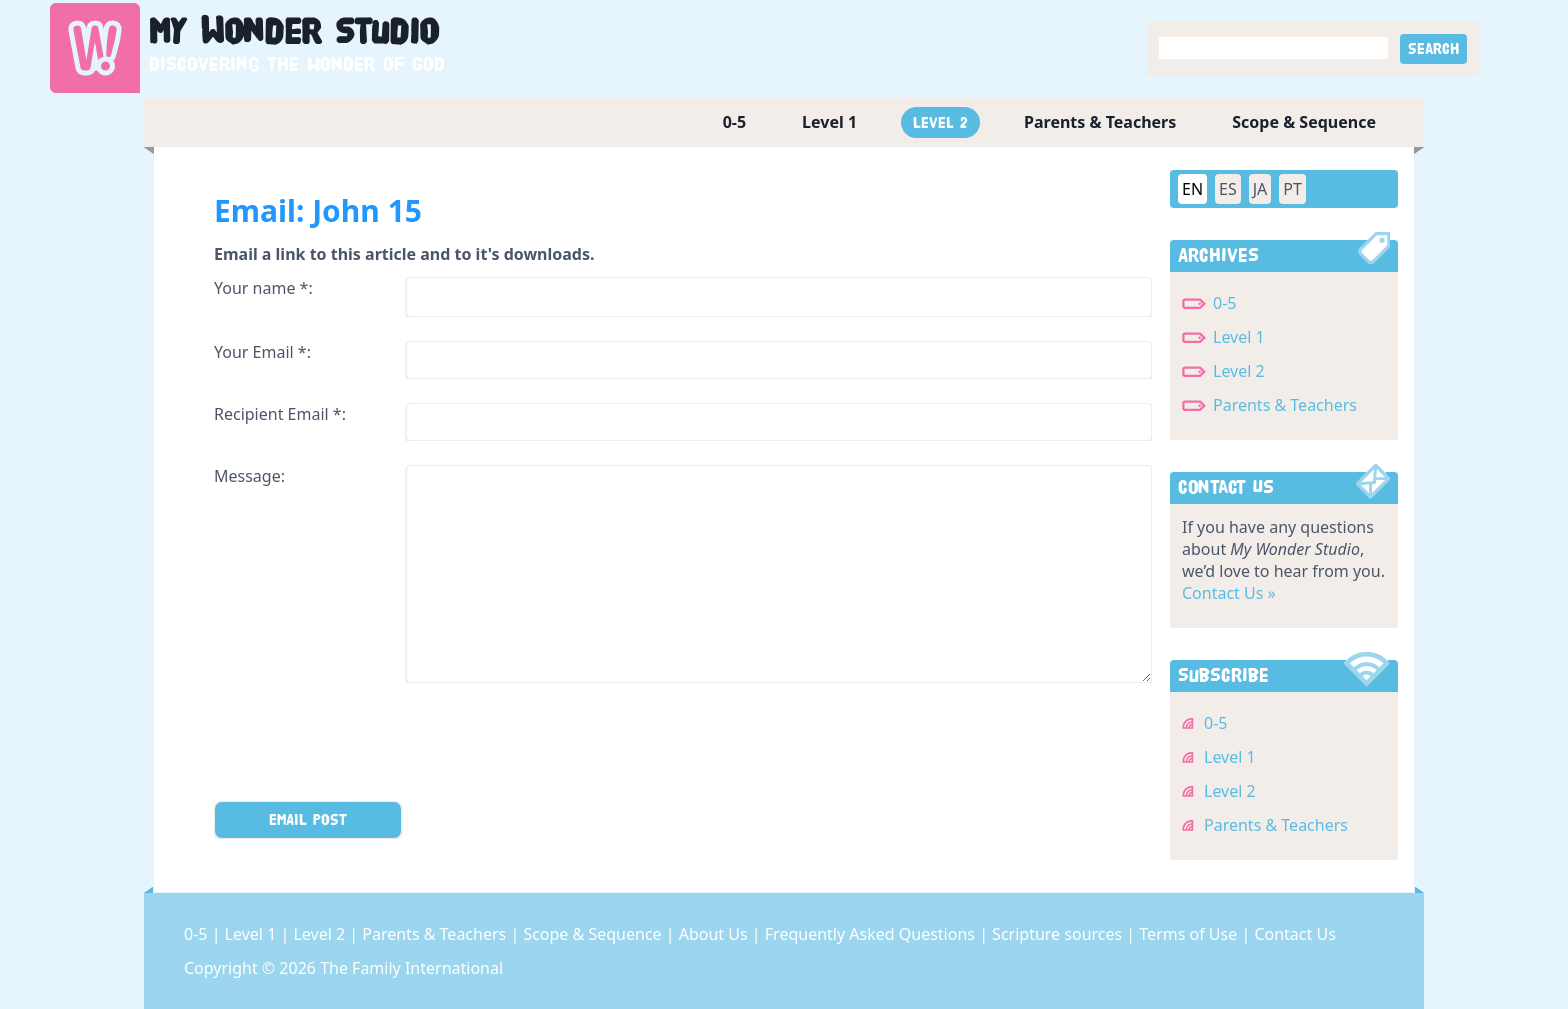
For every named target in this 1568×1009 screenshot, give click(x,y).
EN (1192, 189)
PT (1292, 189)
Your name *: (263, 288)
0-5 (734, 122)
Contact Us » (1229, 593)
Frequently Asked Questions (872, 934)
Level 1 (829, 122)
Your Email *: (262, 352)
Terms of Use (1190, 934)
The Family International (411, 968)
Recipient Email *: (280, 414)
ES (1228, 189)
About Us (715, 934)
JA (1260, 189)
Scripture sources (1059, 934)
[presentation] (366, 746)
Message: (249, 476)
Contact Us (1294, 934)
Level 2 (940, 122)
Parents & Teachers (1100, 122)
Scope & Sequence (1304, 122)
